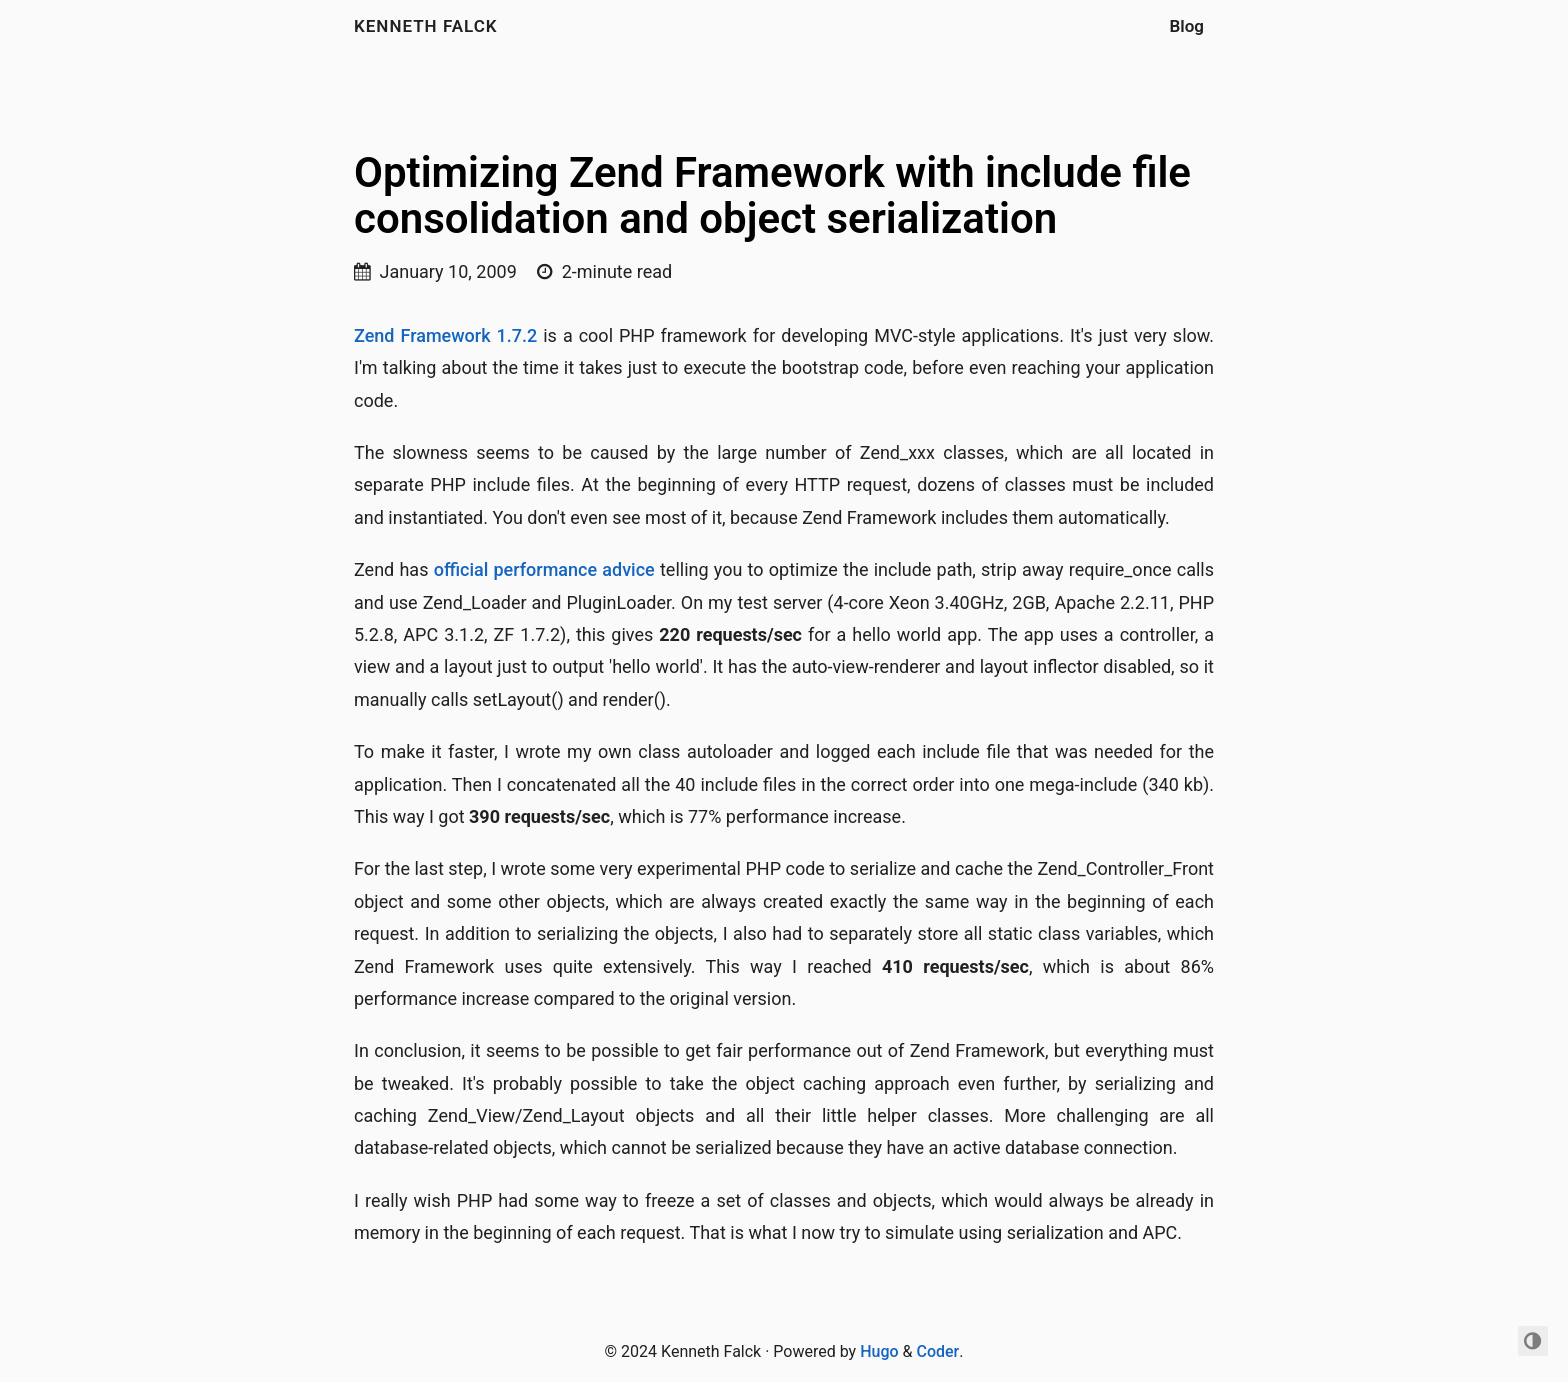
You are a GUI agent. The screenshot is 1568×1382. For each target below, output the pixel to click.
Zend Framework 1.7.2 (445, 335)
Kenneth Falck (426, 26)
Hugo (879, 1351)
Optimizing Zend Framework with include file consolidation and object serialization (772, 195)
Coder (937, 1351)
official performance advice (544, 569)
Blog (1187, 26)
